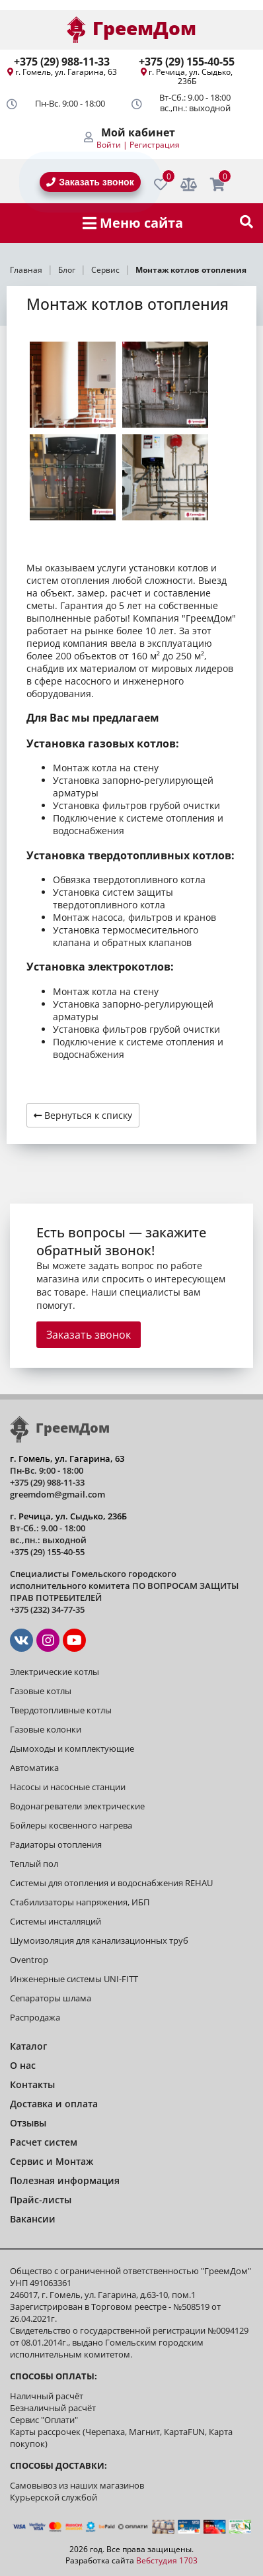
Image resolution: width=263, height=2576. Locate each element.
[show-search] (246, 223)
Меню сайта (133, 223)
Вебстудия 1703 (167, 2560)
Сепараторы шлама (50, 1998)
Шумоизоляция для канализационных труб (99, 1940)
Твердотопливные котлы (61, 1710)
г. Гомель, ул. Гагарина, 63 (66, 71)
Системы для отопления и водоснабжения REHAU (111, 1883)
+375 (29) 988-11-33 (62, 61)
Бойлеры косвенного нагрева (71, 1825)
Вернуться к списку (83, 1115)
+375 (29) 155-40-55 (187, 61)
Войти (108, 144)
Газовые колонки (45, 1729)
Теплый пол (34, 1864)
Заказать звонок (88, 1334)
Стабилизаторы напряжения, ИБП (79, 1902)
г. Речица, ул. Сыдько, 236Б (191, 76)
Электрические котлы (54, 1672)
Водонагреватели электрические (77, 1806)
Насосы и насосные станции (68, 1787)
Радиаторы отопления (56, 1844)
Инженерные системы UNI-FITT (74, 1979)
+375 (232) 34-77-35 (47, 1609)
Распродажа (35, 2017)
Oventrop (29, 1960)
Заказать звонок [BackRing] (89, 182)
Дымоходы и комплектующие (72, 1748)
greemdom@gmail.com (57, 1494)
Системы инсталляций (55, 1921)
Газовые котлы (40, 1691)
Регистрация (155, 144)
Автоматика (34, 1768)
